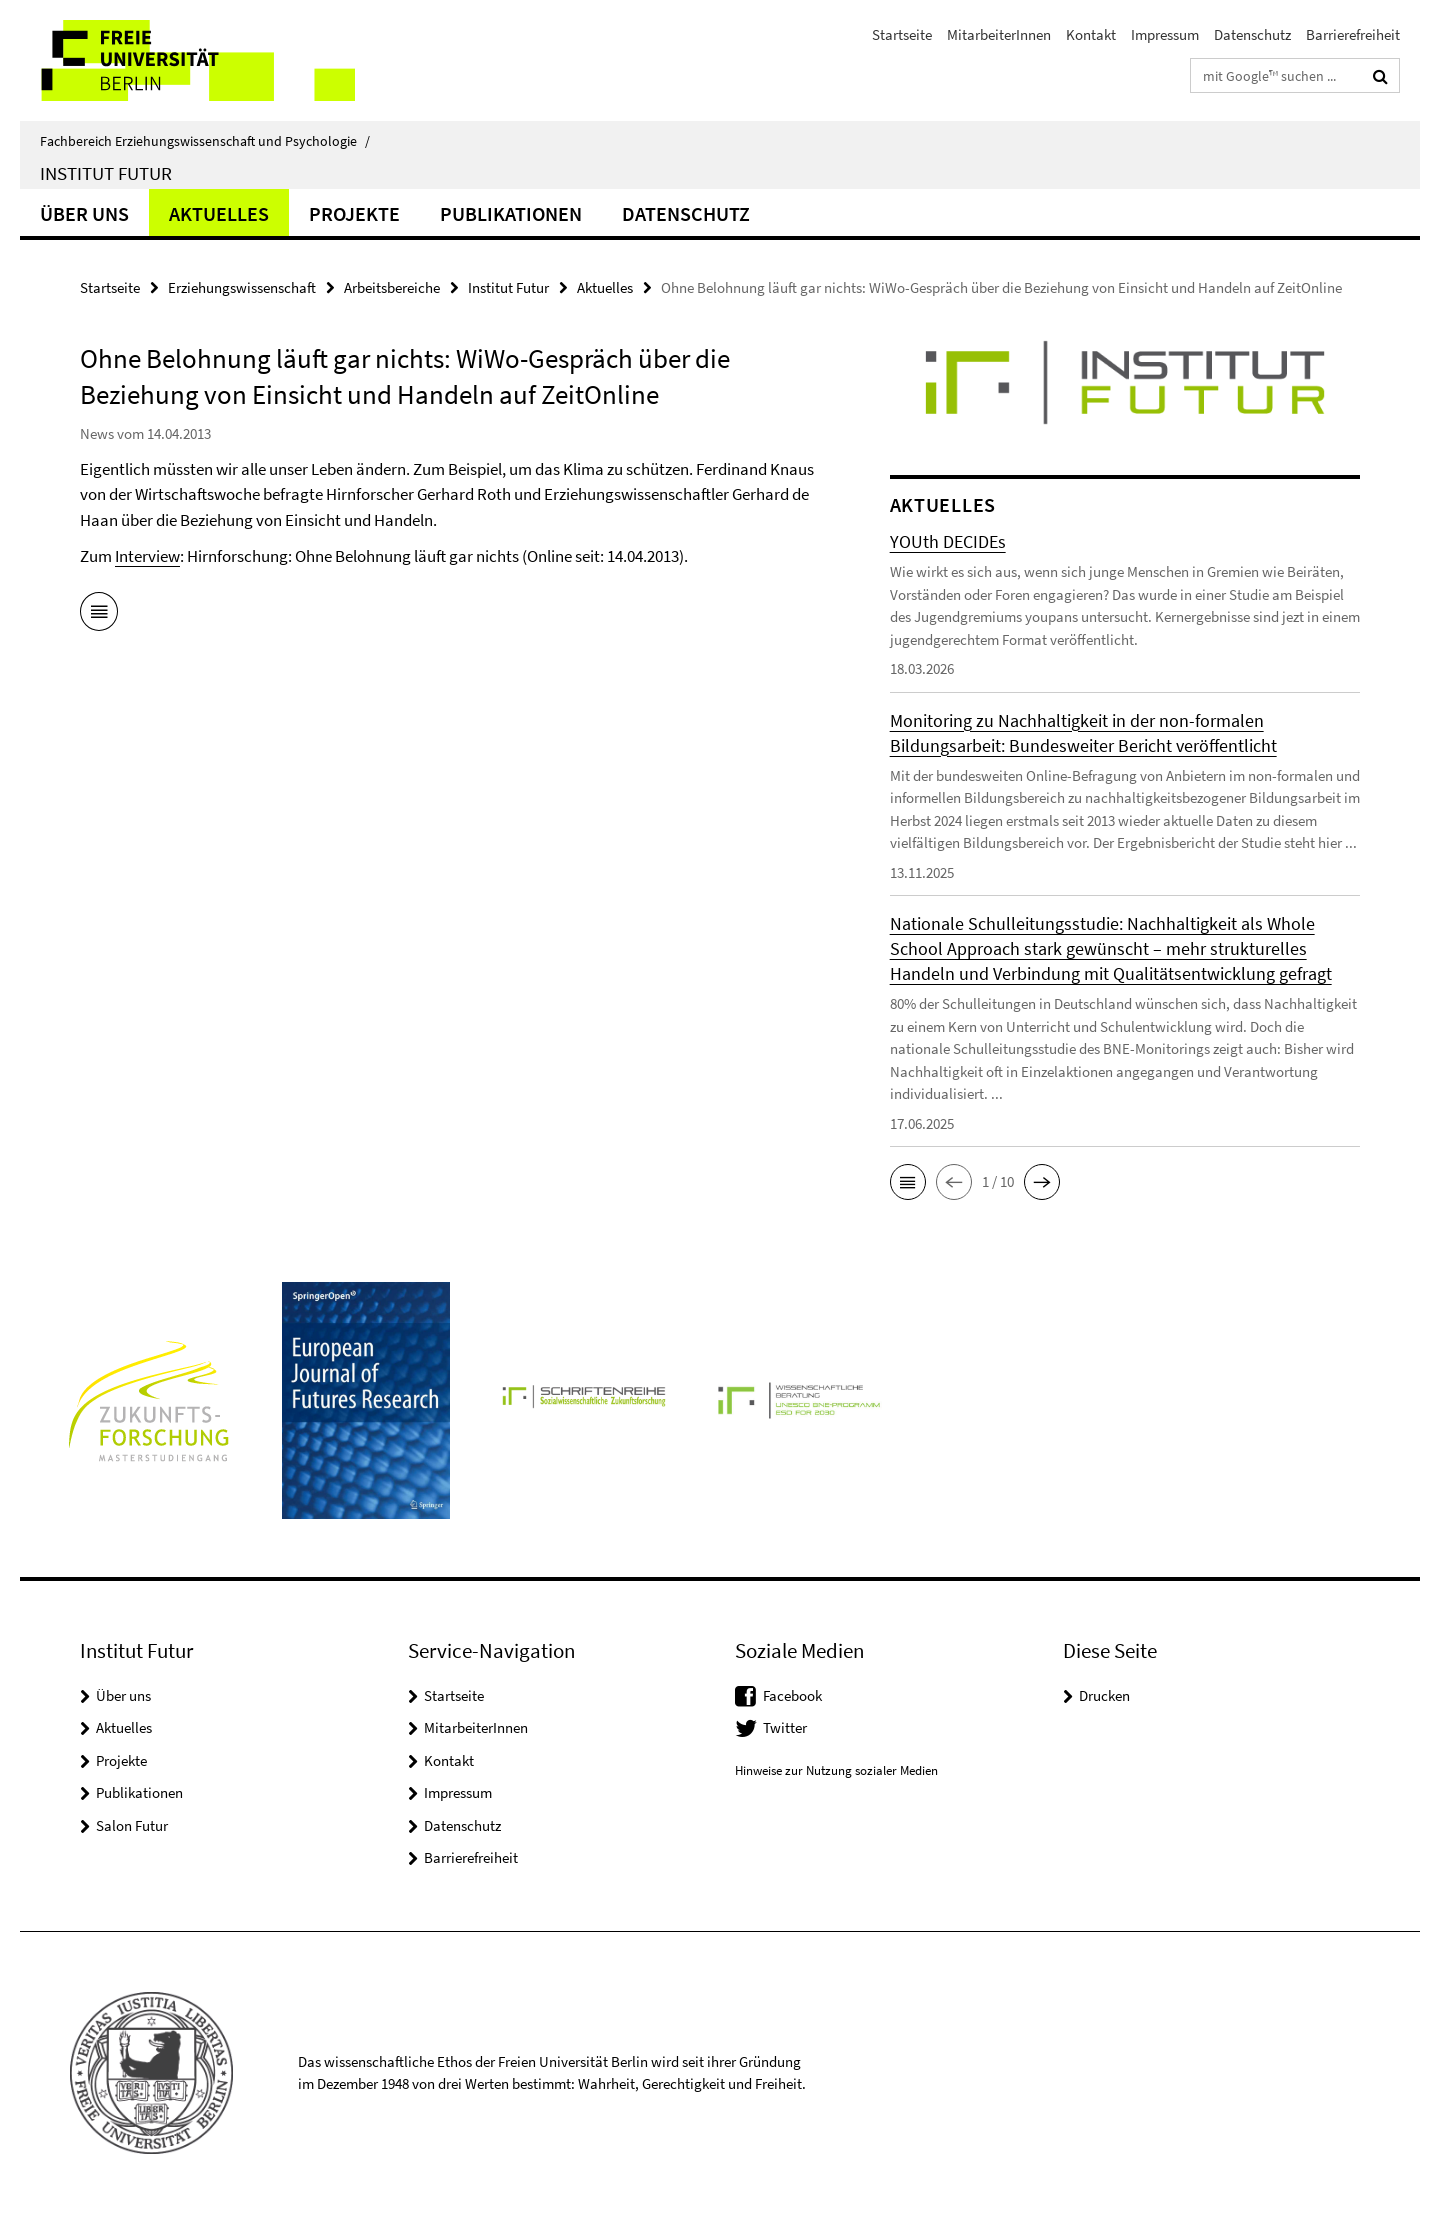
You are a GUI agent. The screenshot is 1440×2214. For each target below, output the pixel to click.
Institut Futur (106, 173)
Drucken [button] (1104, 1695)
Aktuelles (219, 213)
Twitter (785, 1727)
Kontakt (1091, 34)
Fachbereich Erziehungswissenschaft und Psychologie (205, 141)
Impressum (1165, 34)
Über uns (84, 213)
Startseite (902, 34)
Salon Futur (132, 1825)
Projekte (354, 213)
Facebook (792, 1695)
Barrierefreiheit (1353, 34)
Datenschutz (1252, 34)
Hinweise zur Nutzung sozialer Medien (836, 1770)
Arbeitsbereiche (392, 287)
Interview (147, 556)
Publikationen (511, 213)
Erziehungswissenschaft (242, 287)
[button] (908, 1182)
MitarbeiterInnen (999, 34)
